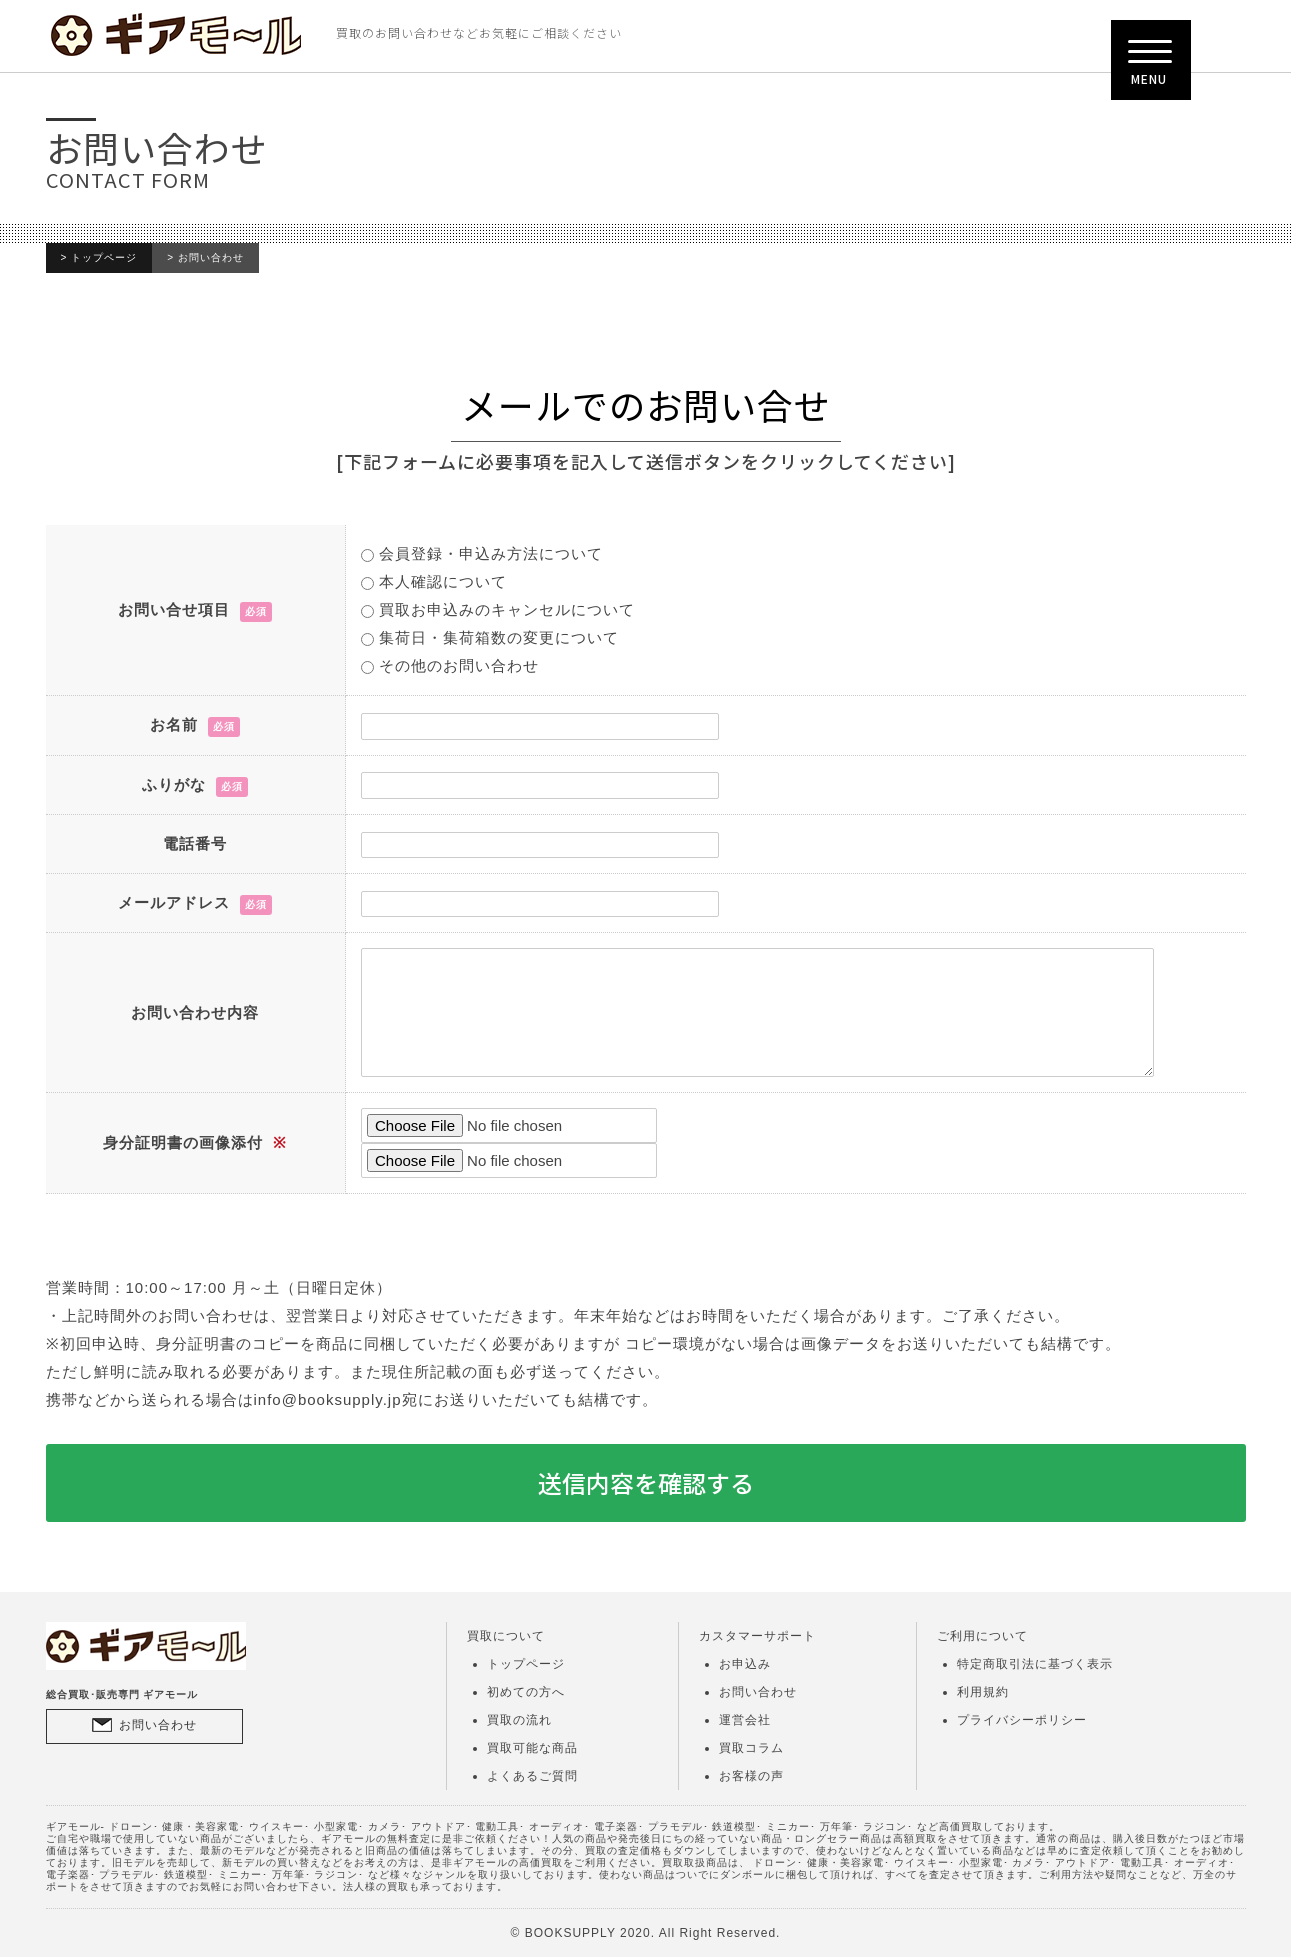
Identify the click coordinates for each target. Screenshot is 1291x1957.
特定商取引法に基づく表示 (1035, 1664)
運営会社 (745, 1720)
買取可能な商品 (532, 1748)
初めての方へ (526, 1692)
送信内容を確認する (646, 1482)
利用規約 (983, 1692)
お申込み (745, 1664)
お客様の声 (751, 1776)
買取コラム (751, 1748)
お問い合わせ (158, 1725)
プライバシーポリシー (1022, 1720)
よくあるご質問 (532, 1776)
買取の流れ (519, 1720)
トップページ (104, 258)
